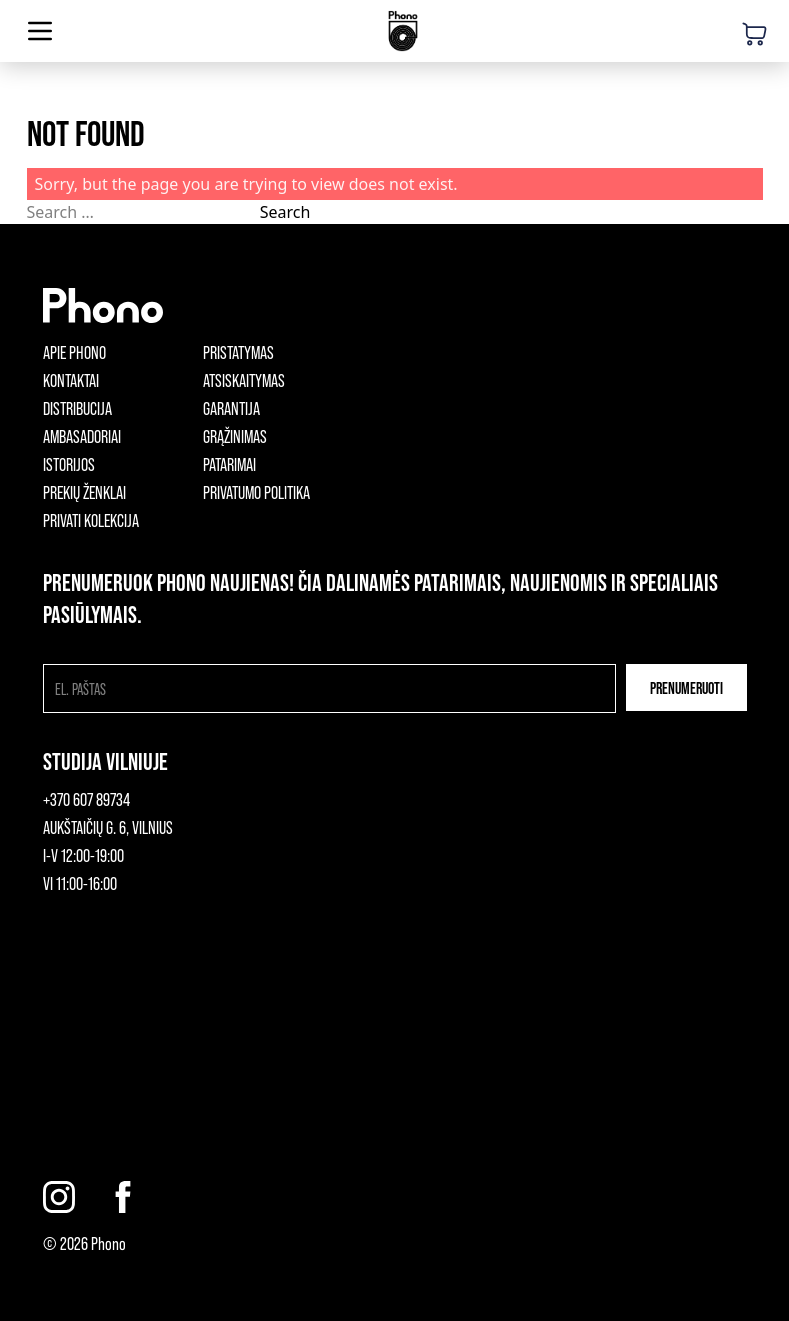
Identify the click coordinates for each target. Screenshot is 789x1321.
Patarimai (229, 464)
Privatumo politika (256, 492)
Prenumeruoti (686, 687)
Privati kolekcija (91, 520)
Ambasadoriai (82, 436)
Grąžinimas (235, 436)
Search (285, 212)
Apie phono (74, 352)
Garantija (231, 408)
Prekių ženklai (84, 492)
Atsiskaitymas (244, 380)
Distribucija (77, 408)
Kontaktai (71, 380)
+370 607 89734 (86, 799)
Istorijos (69, 464)
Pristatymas (238, 352)
